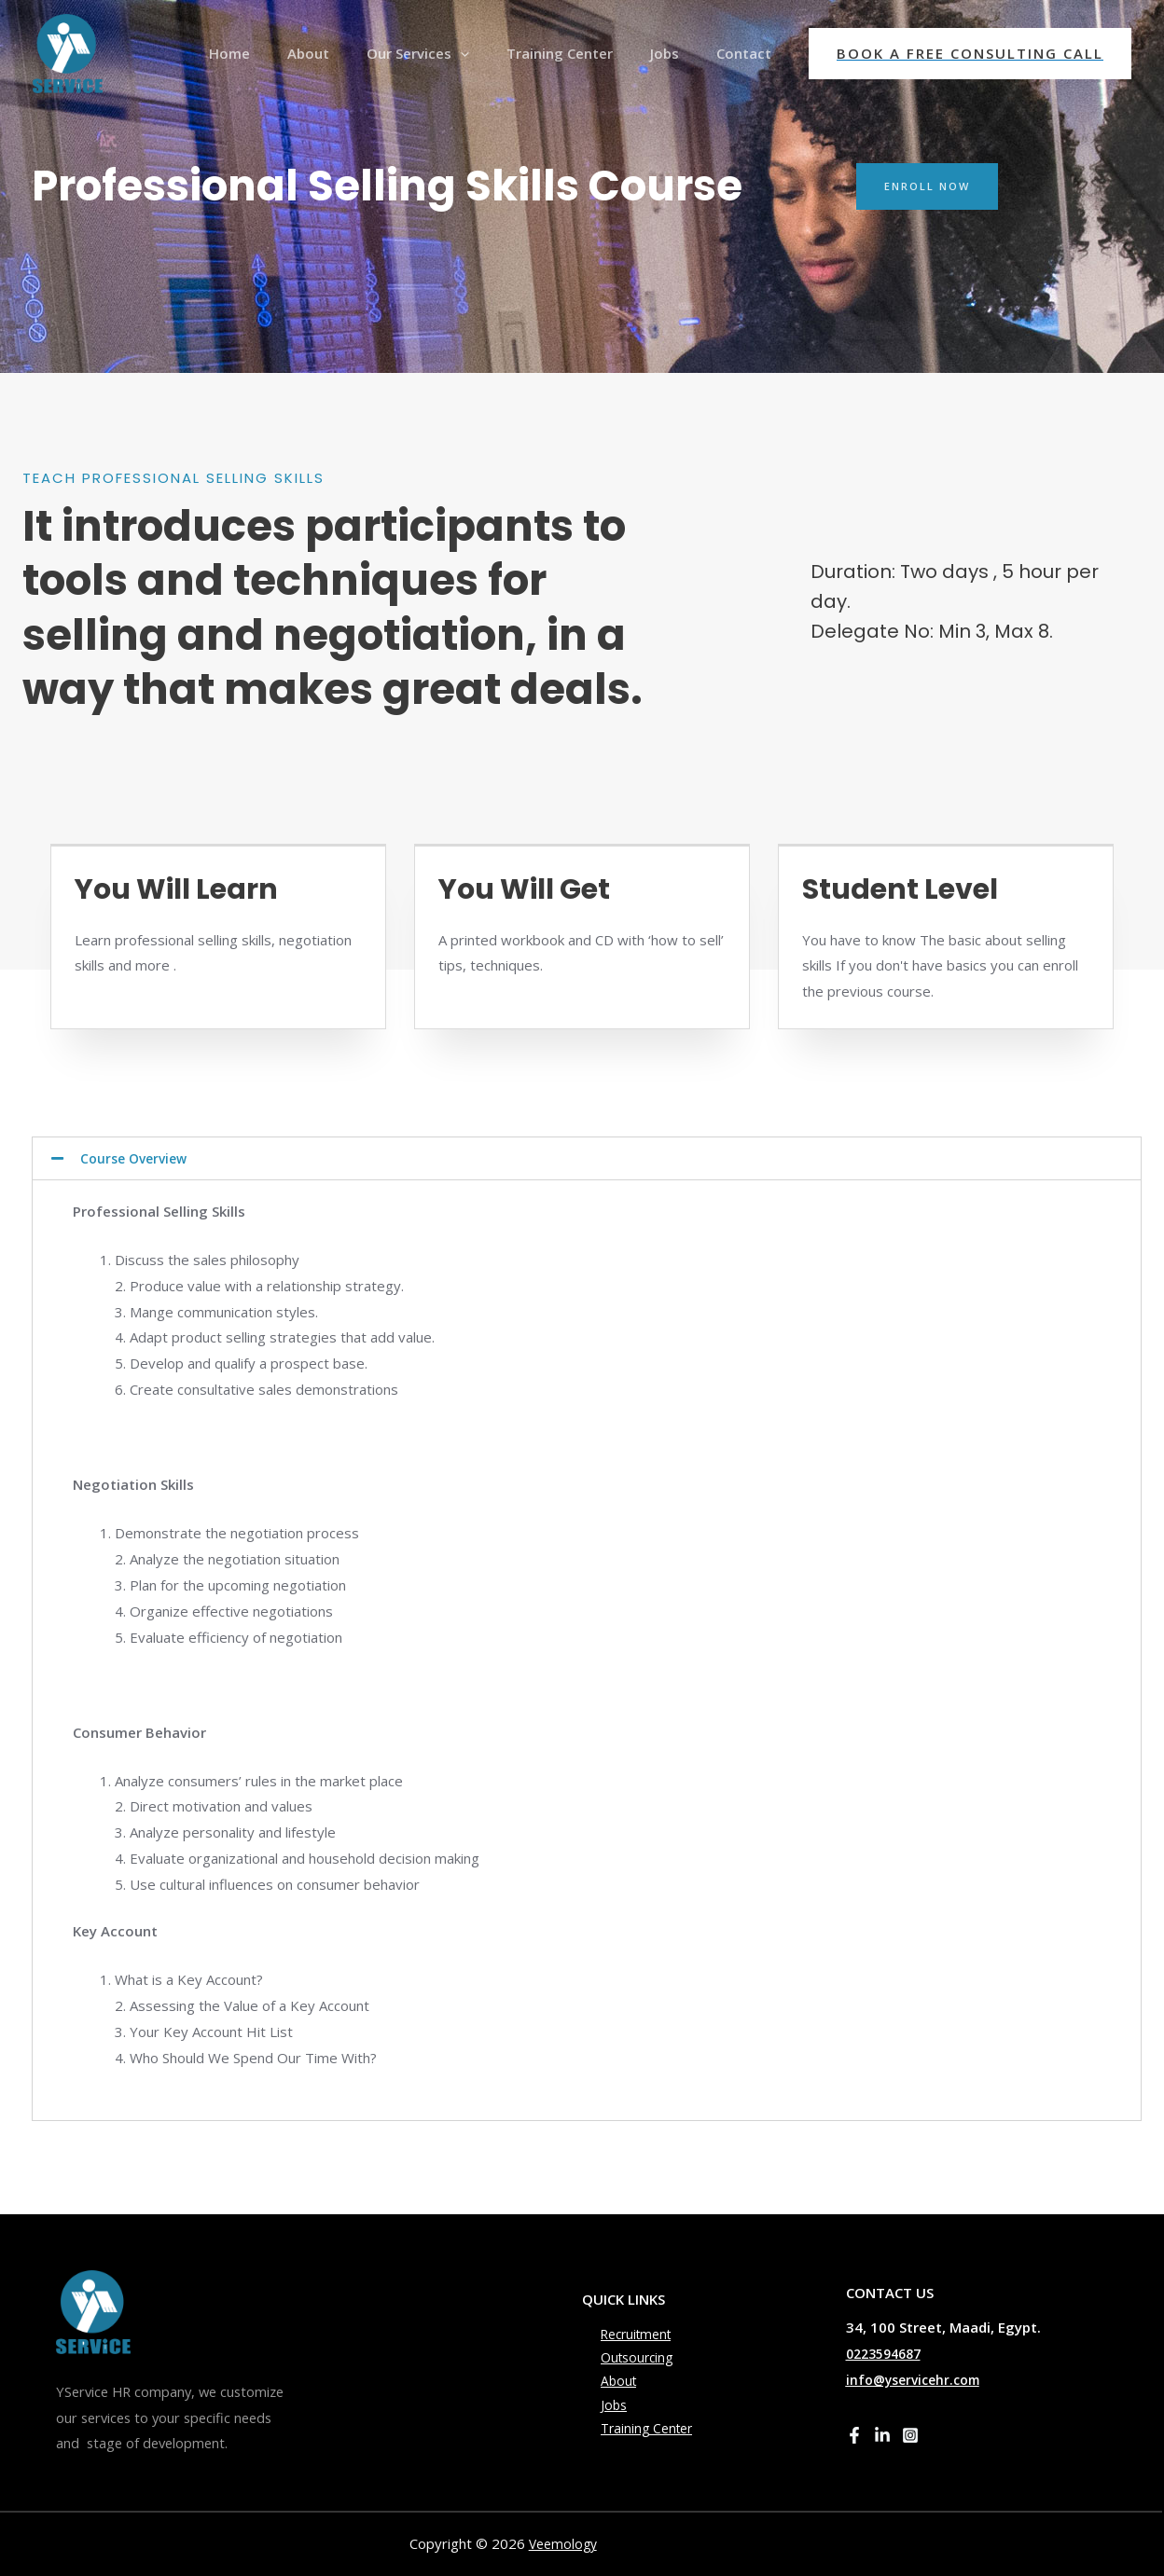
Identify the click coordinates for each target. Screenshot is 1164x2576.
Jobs (678, 53)
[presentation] (493, 53)
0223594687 (888, 2353)
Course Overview (137, 1158)
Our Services (450, 53)
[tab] (587, 1158)
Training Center (583, 53)
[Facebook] (854, 2435)
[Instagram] (910, 2435)
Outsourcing (621, 2354)
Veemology (565, 2543)
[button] (929, 186)
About (350, 53)
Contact (748, 53)
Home (280, 53)
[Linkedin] (882, 2435)
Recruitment (621, 2328)
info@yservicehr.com (918, 2379)
